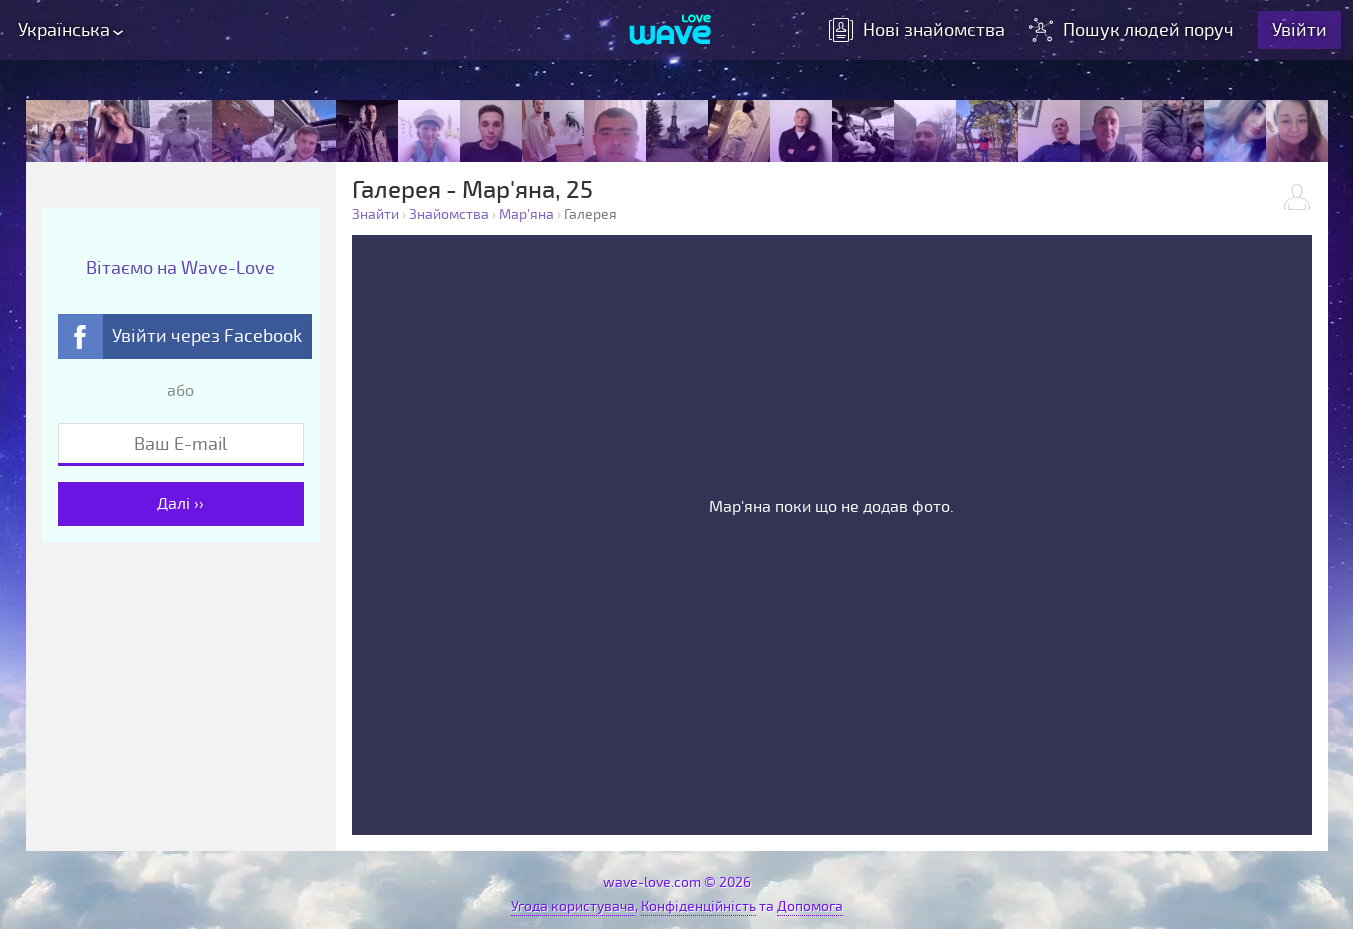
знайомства (917, 30)
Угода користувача (573, 906)
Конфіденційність (698, 906)
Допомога (810, 906)
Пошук (1133, 30)
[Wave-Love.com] (670, 31)
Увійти (1299, 30)
